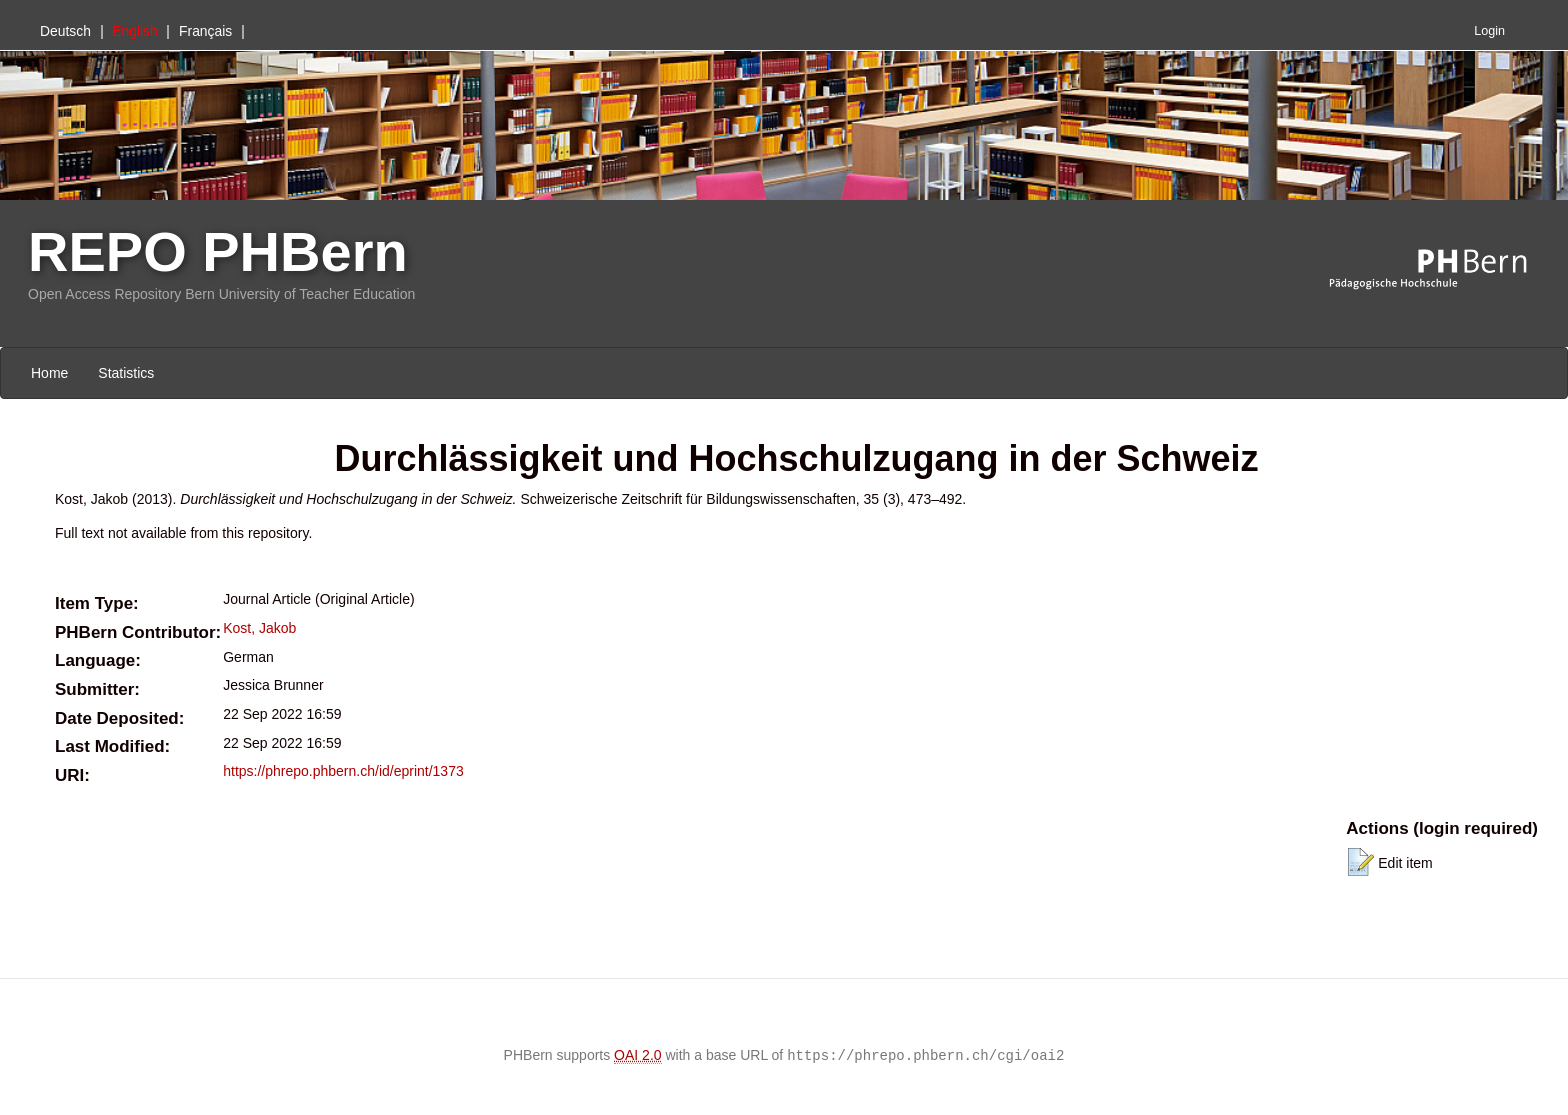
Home (49, 373)
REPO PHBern (218, 251)
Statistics (126, 373)
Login (1489, 31)
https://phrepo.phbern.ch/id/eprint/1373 (343, 771)
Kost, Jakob (259, 628)
